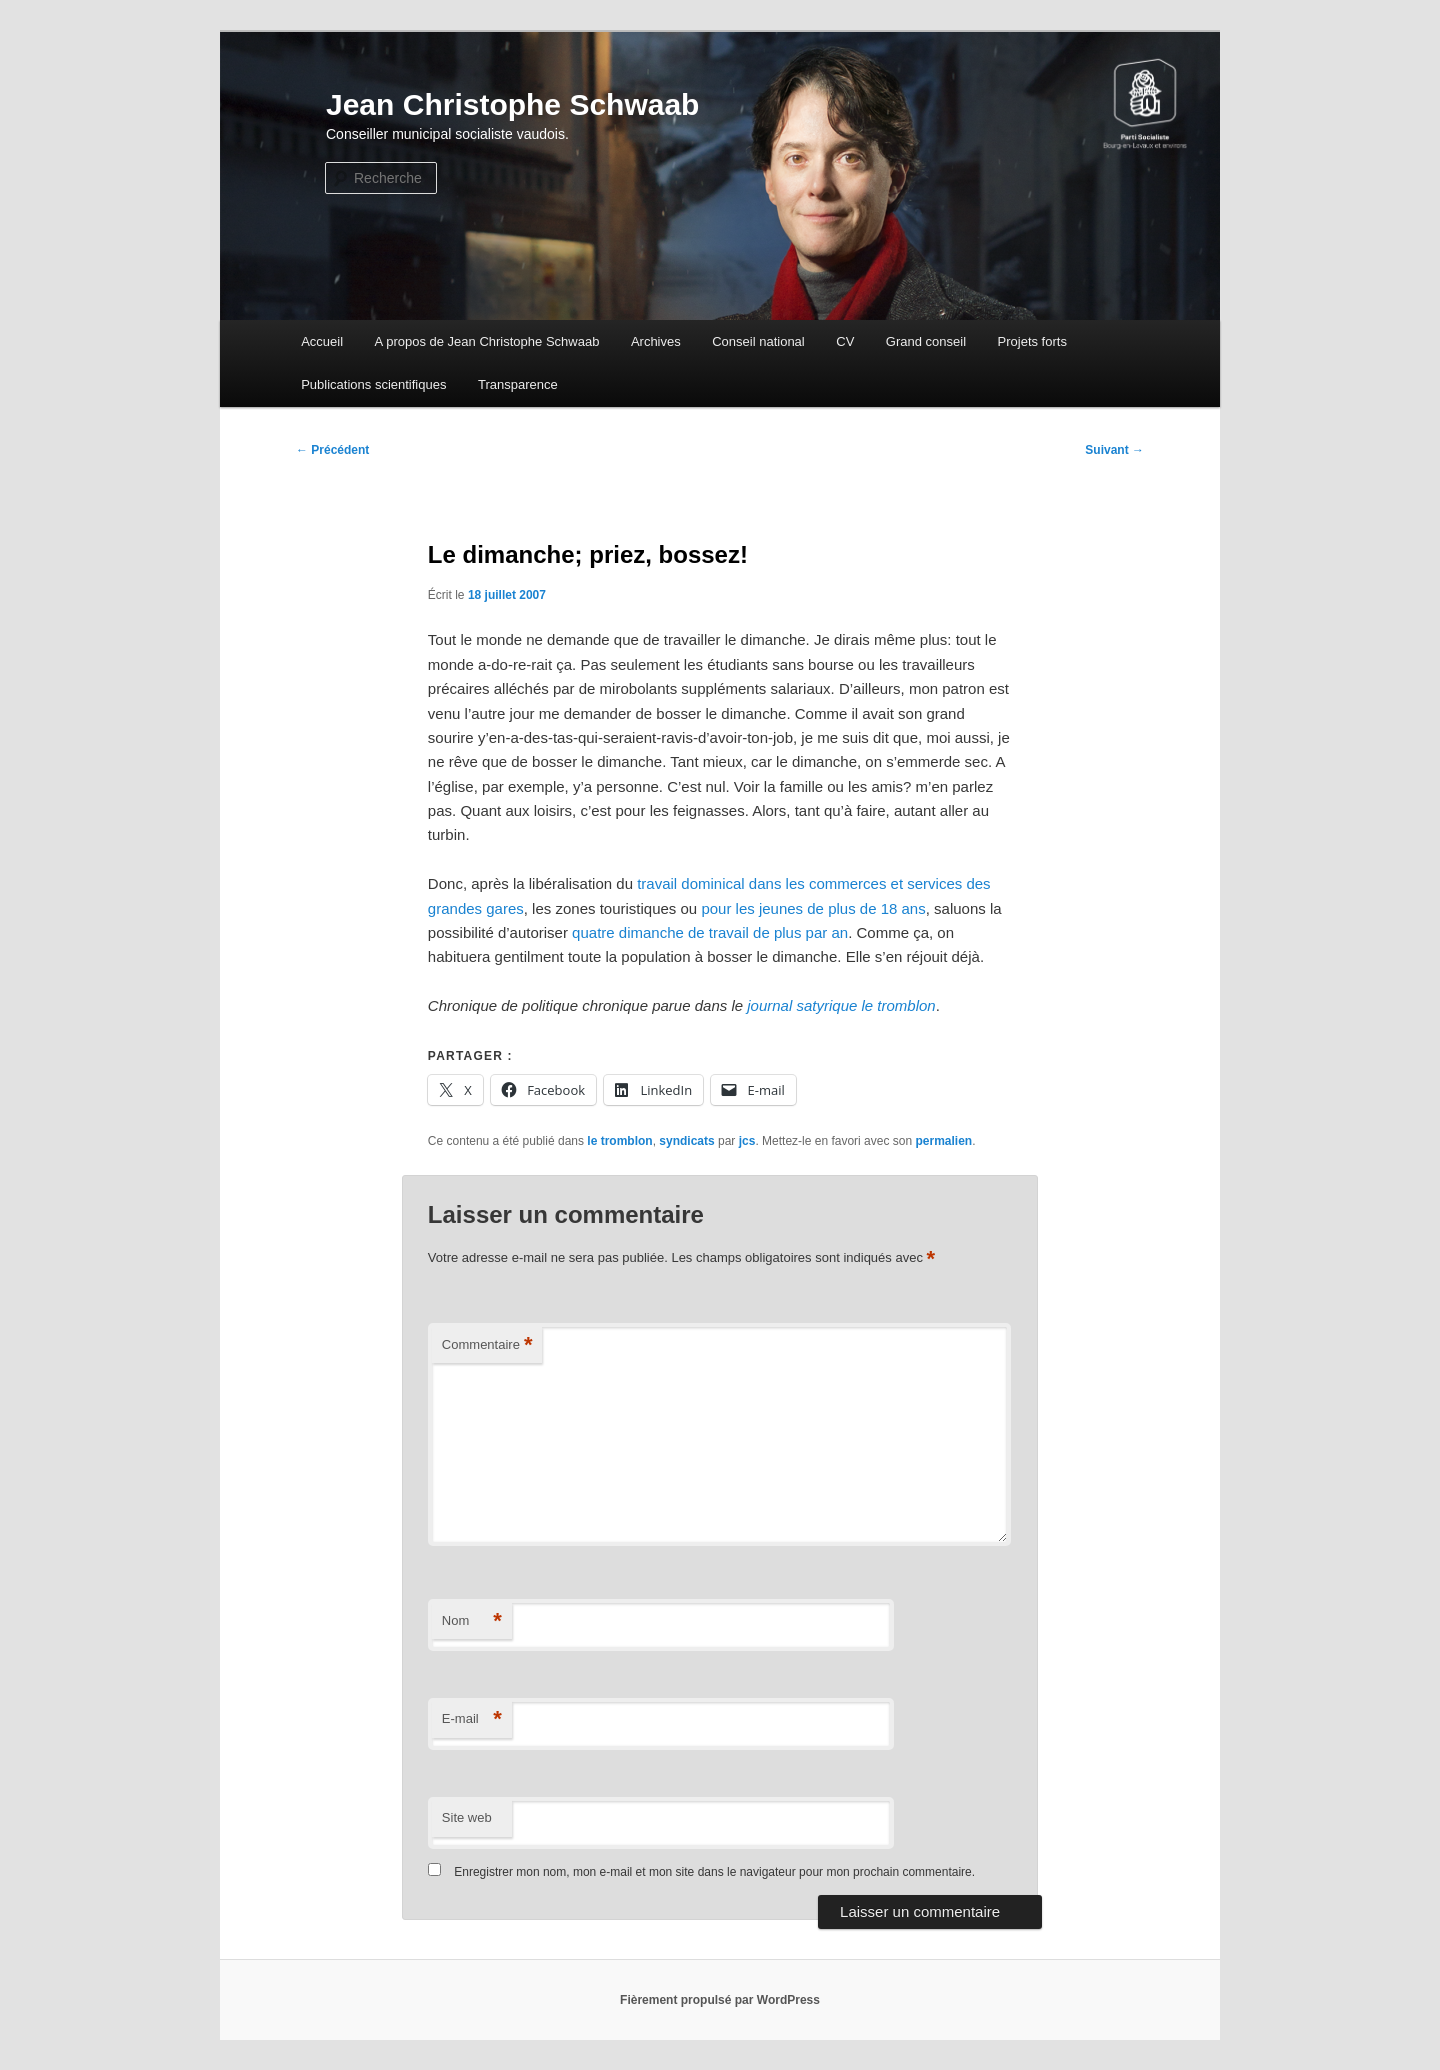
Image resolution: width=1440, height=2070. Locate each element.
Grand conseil (926, 341)
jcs (747, 1141)
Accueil (322, 341)
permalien (943, 1141)
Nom (472, 1621)
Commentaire (487, 1345)
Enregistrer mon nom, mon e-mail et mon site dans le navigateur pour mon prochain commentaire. (714, 1872)
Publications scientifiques (373, 384)
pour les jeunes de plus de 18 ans (813, 908)
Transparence (518, 384)
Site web (467, 1817)
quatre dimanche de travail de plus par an (710, 932)
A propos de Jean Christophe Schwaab (487, 341)
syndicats (686, 1141)
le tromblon (619, 1141)
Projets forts (1032, 341)
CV (845, 341)
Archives (656, 341)
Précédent (332, 450)
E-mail (472, 1719)
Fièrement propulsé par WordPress (720, 2000)
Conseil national (758, 341)
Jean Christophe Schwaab (512, 104)
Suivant (1114, 450)
